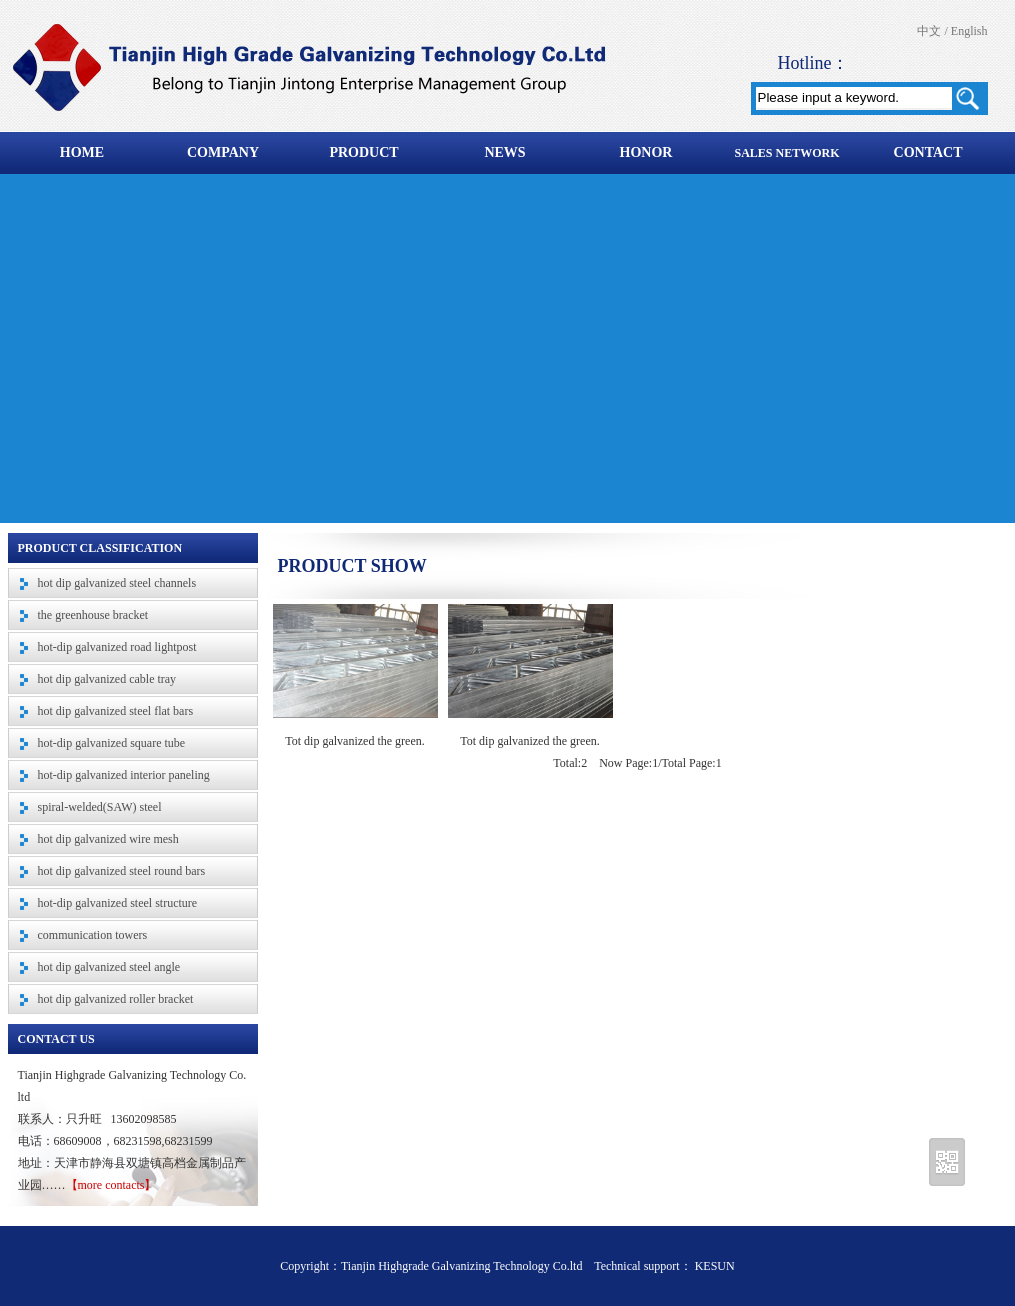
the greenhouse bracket (93, 615)
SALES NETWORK (786, 153)
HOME (82, 152)
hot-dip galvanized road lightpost (117, 647)
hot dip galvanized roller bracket (116, 999)
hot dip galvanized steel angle (109, 967)
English (969, 31)
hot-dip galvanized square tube (112, 743)
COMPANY (223, 152)
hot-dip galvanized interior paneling (124, 775)
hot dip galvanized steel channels (117, 583)
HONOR (646, 152)
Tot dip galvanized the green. (354, 741)
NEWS (504, 152)
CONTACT (928, 152)
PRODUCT (363, 152)
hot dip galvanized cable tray (107, 679)
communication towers (93, 935)
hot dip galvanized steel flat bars (116, 711)
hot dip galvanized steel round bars (122, 871)
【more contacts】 (111, 1185)
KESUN (713, 1266)
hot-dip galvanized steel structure (118, 903)
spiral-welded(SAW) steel (100, 807)
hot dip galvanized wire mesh (108, 839)
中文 (929, 31)
